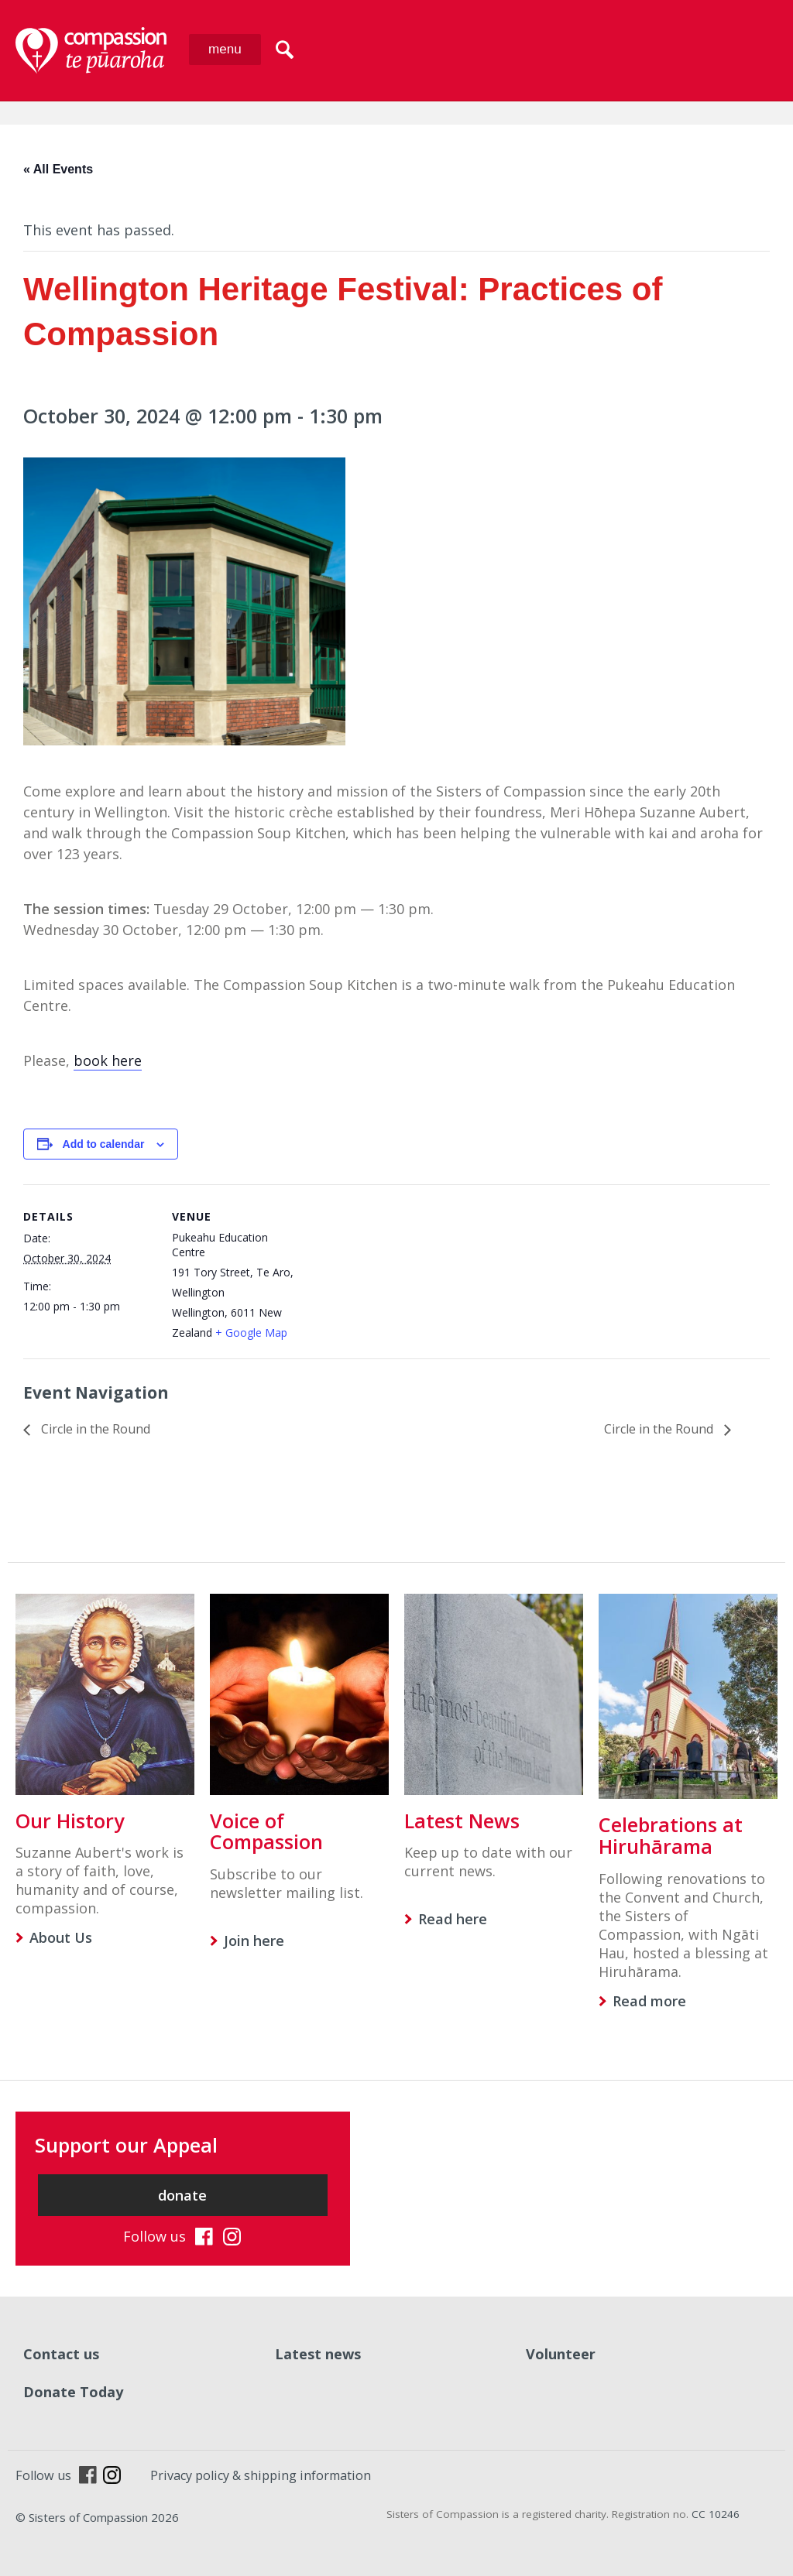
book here (108, 1060)
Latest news (318, 2354)
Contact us (61, 2354)
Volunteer (561, 2354)
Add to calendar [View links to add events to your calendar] (104, 1144)
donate (182, 2195)
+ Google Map (251, 1332)
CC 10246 (716, 2514)
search (284, 50)
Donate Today (73, 2391)
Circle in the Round (94, 1428)
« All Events (58, 169)
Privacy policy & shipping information (260, 2475)
